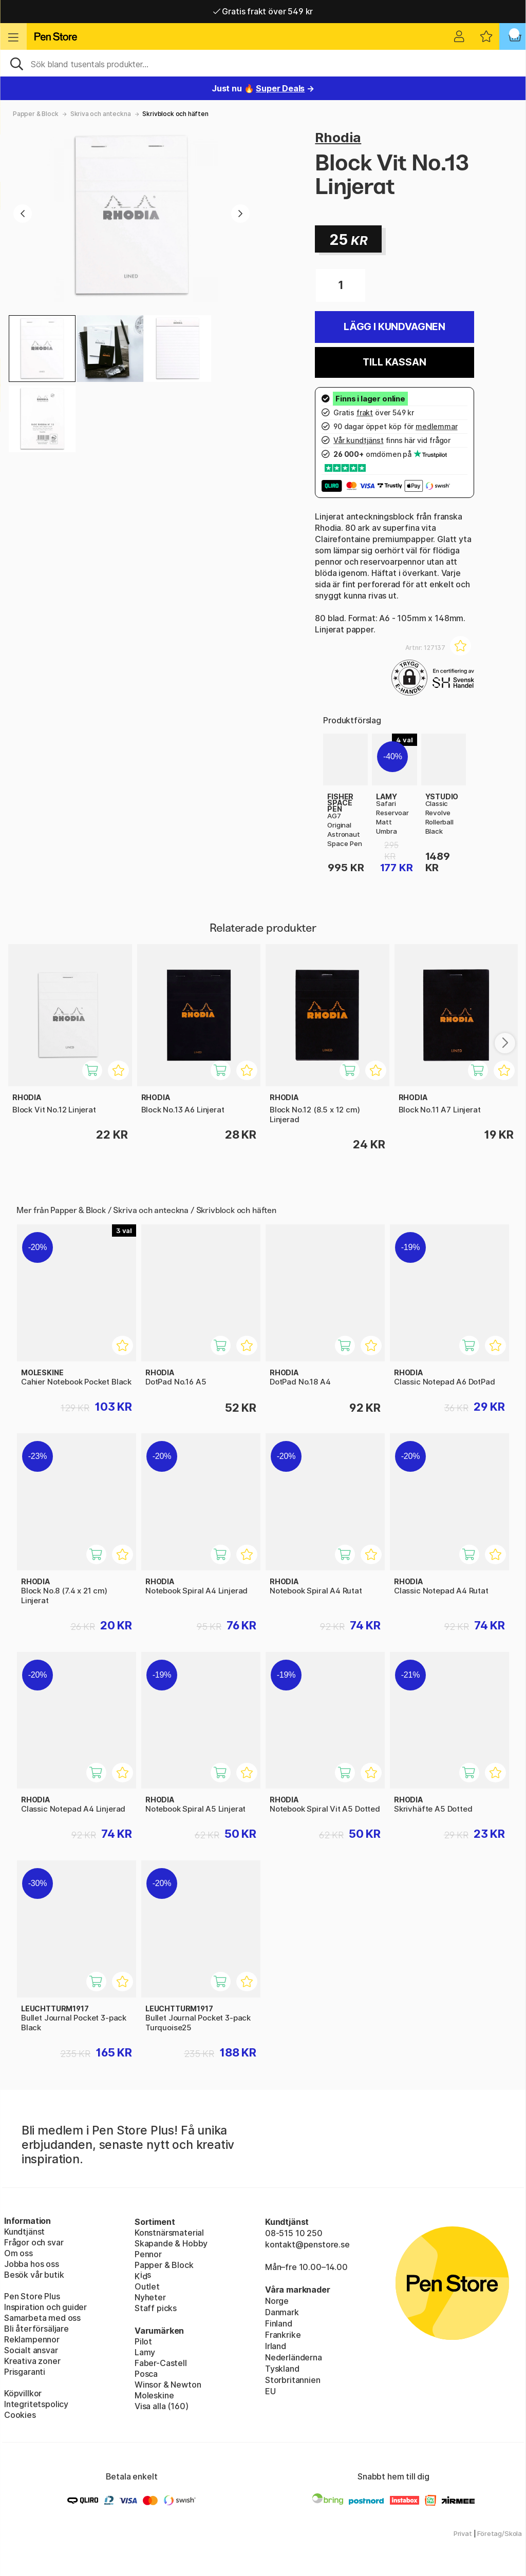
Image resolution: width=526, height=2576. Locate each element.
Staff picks (156, 2308)
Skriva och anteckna (100, 114)
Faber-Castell (161, 2363)
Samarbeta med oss (42, 2318)
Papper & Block (36, 114)
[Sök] (263, 63)
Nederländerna (293, 2357)
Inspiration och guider (45, 2307)
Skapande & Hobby (171, 2243)
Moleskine (154, 2395)
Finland (278, 2323)
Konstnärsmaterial (169, 2232)
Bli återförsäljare (36, 2328)
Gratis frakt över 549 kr (263, 11)
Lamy (145, 2352)
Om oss (18, 2253)
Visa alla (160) (161, 2406)
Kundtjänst (24, 2231)
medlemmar (436, 426)
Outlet (147, 2286)
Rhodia (338, 137)
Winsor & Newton (168, 2384)
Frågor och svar (33, 2242)
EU (270, 2391)
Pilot (143, 2341)
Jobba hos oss (31, 2264)
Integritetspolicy (36, 2404)
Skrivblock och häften (175, 114)
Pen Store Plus (32, 2296)
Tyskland (282, 2368)
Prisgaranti (24, 2372)
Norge (277, 2301)
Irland (275, 2346)
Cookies (20, 2415)
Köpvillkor (23, 2393)
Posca (146, 2374)
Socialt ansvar (31, 2350)
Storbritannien (293, 2380)
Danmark (282, 2312)
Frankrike (282, 2335)
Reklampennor (32, 2339)
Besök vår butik (34, 2275)
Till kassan (394, 362)
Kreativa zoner (32, 2361)
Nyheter (150, 2297)
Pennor (148, 2254)
